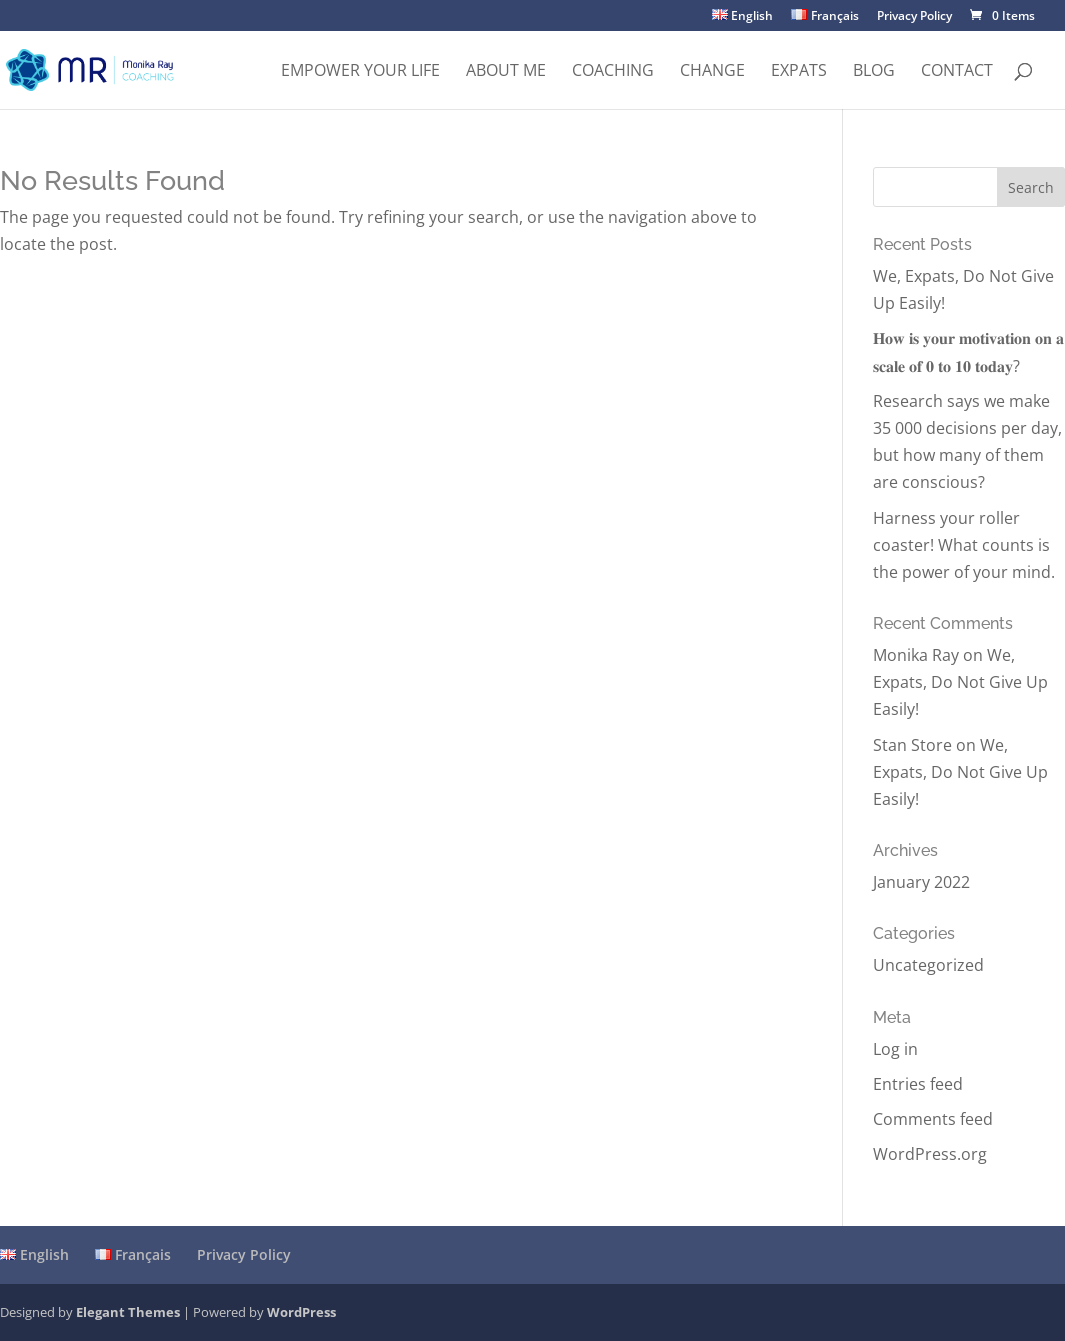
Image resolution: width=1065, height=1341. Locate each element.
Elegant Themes (128, 1312)
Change (712, 72)
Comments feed (933, 1119)
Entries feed (918, 1084)
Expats (799, 72)
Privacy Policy (914, 17)
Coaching (613, 72)
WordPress (301, 1312)
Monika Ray (916, 655)
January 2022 (921, 882)
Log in (895, 1049)
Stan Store (912, 745)
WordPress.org (930, 1154)
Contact (957, 72)
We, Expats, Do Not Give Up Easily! (960, 682)
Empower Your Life (360, 72)
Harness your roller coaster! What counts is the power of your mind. (964, 545)
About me (506, 72)
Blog (874, 72)
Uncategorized (928, 965)
